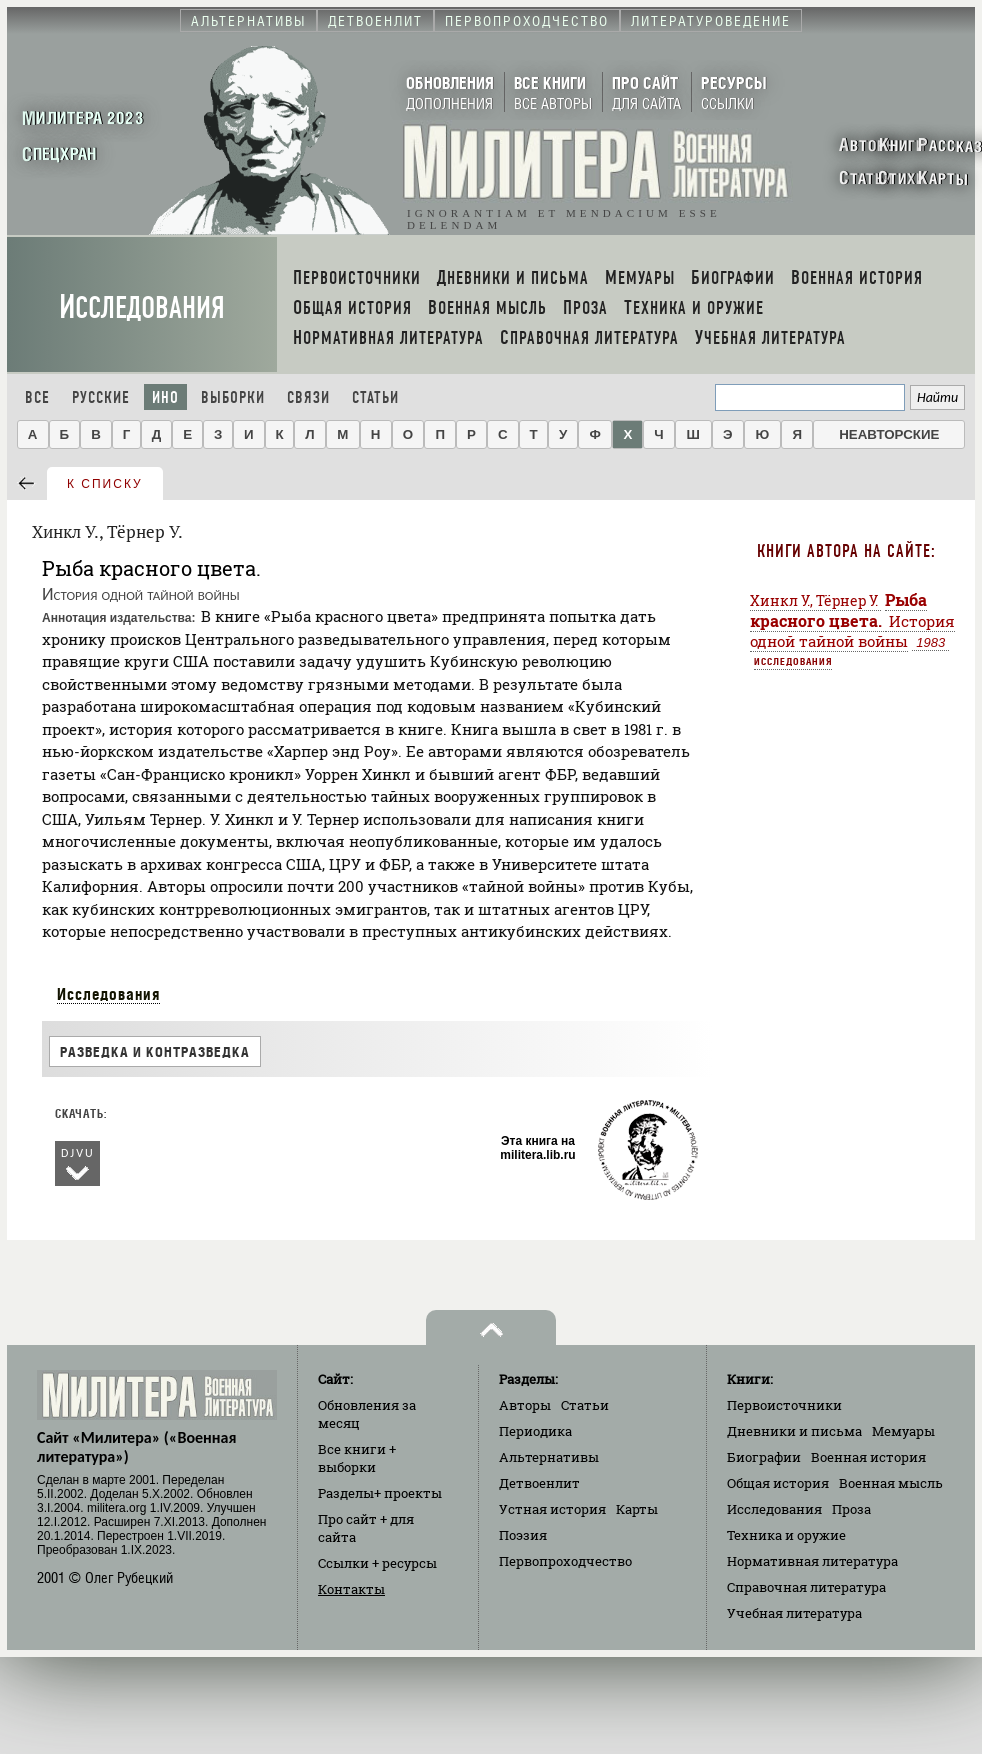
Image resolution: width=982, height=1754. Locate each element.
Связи (308, 397)
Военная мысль (891, 1483)
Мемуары (903, 1431)
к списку (105, 484)
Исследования (142, 307)
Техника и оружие (786, 1535)
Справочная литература (806, 1587)
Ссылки (377, 1563)
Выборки (233, 397)
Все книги (357, 1458)
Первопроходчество (565, 1561)
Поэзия (523, 1535)
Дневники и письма (794, 1431)
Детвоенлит (539, 1483)
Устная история (552, 1509)
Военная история (868, 1457)
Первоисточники (784, 1405)
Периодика (535, 1431)
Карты (637, 1509)
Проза (851, 1509)
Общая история (778, 1483)
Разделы (380, 1493)
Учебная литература (794, 1613)
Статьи (375, 397)
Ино (165, 397)
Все (37, 397)
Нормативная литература (812, 1561)
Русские (101, 397)
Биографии (764, 1457)
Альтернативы (549, 1457)
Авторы (525, 1405)
